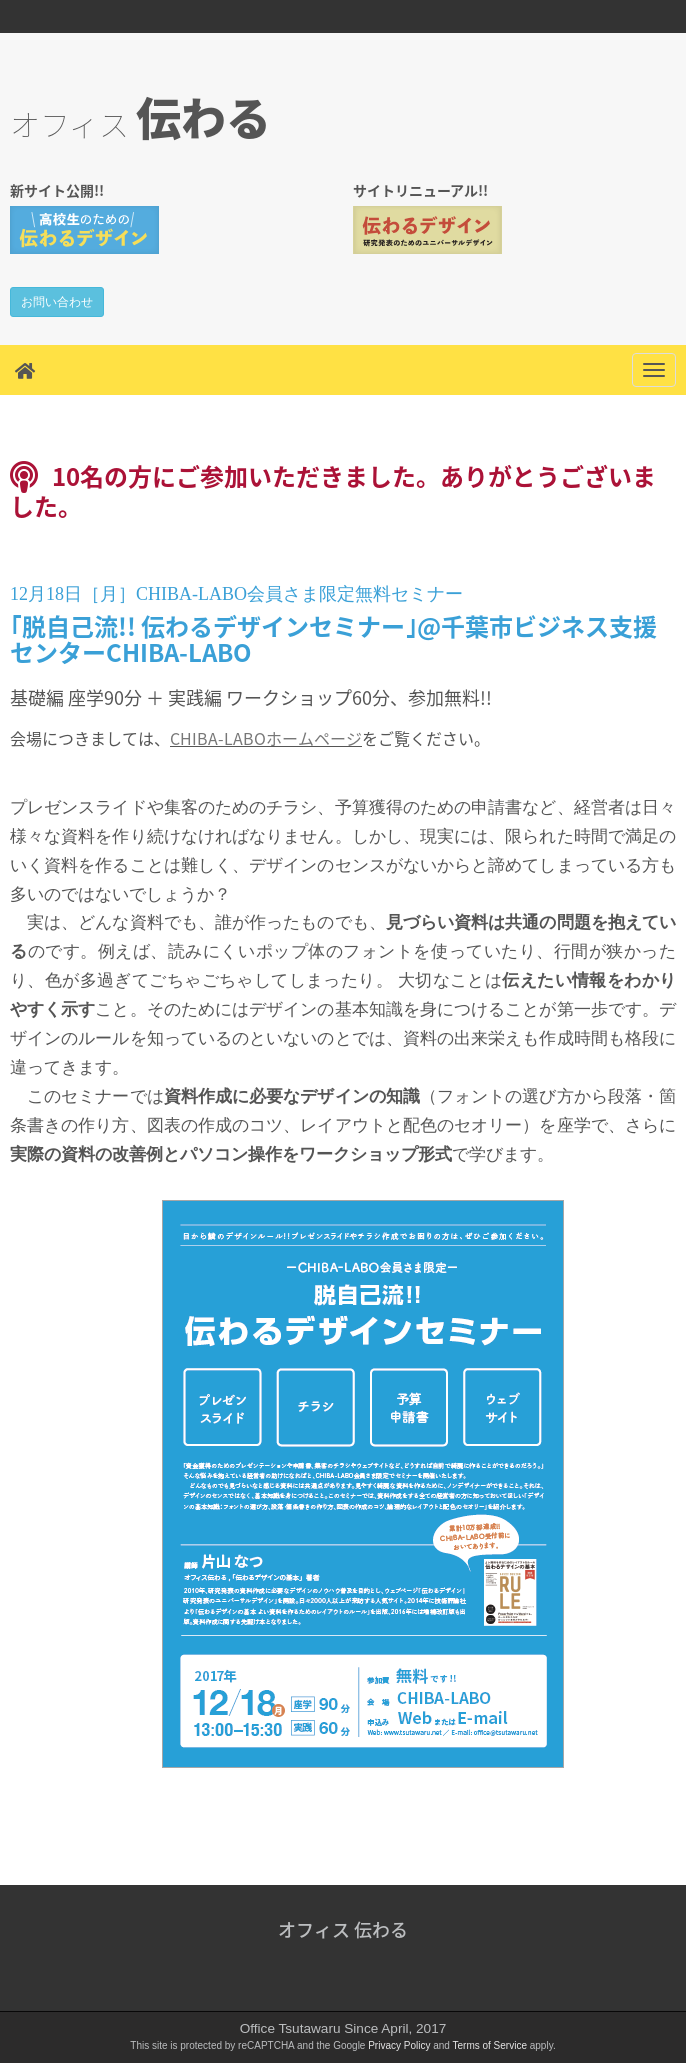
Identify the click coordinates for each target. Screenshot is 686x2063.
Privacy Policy (399, 2045)
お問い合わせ (57, 302)
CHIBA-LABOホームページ (266, 738)
